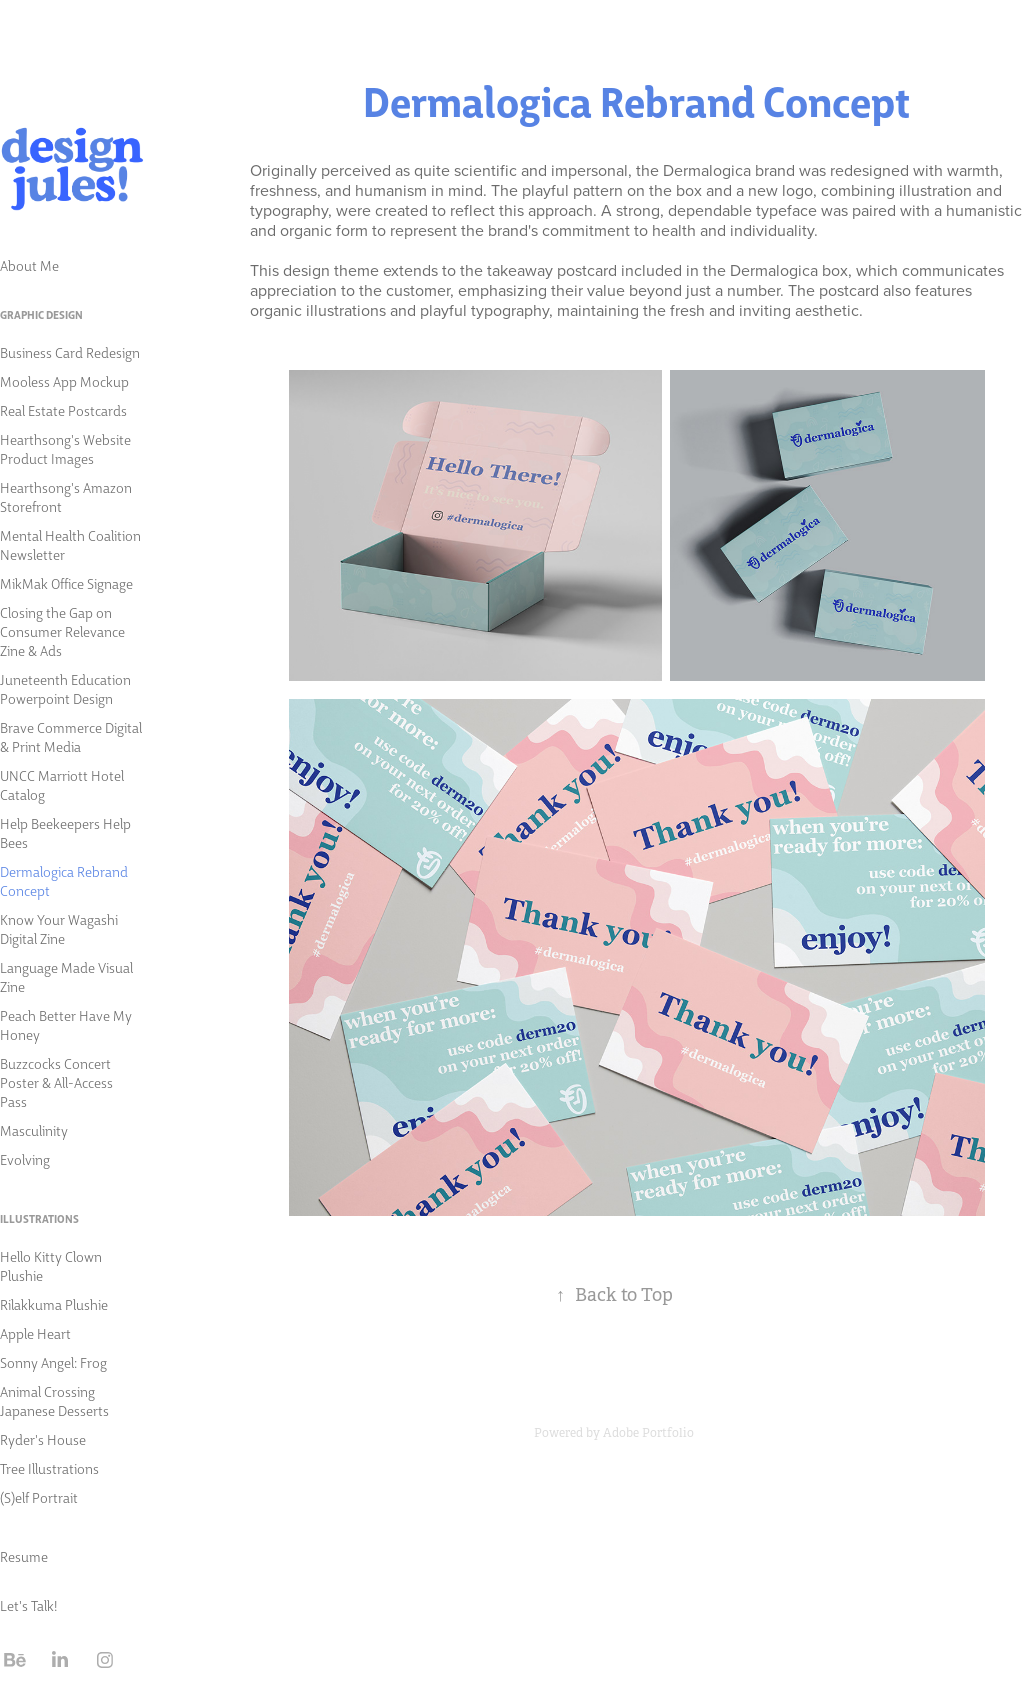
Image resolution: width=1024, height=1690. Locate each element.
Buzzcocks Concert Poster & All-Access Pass (56, 1082)
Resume (24, 1556)
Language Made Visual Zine (66, 976)
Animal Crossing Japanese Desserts (54, 1400)
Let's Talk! (28, 1605)
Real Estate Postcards (63, 410)
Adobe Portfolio (648, 1433)
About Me (29, 265)
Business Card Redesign (70, 352)
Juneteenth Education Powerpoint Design (65, 688)
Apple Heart (35, 1333)
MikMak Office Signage (66, 583)
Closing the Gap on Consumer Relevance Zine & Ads (62, 631)
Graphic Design (41, 314)
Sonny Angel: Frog (53, 1362)
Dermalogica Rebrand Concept (64, 880)
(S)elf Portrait (39, 1497)
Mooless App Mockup (64, 381)
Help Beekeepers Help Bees (65, 832)
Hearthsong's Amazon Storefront (66, 496)
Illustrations (39, 1218)
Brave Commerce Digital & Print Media (71, 736)
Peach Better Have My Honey (66, 1024)
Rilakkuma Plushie (54, 1304)
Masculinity (34, 1130)
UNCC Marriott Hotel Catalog (62, 784)
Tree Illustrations (49, 1468)
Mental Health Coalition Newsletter (70, 544)
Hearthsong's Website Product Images (65, 448)
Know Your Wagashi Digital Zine (59, 928)
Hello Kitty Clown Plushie (51, 1265)
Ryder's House (43, 1439)
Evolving (25, 1159)
